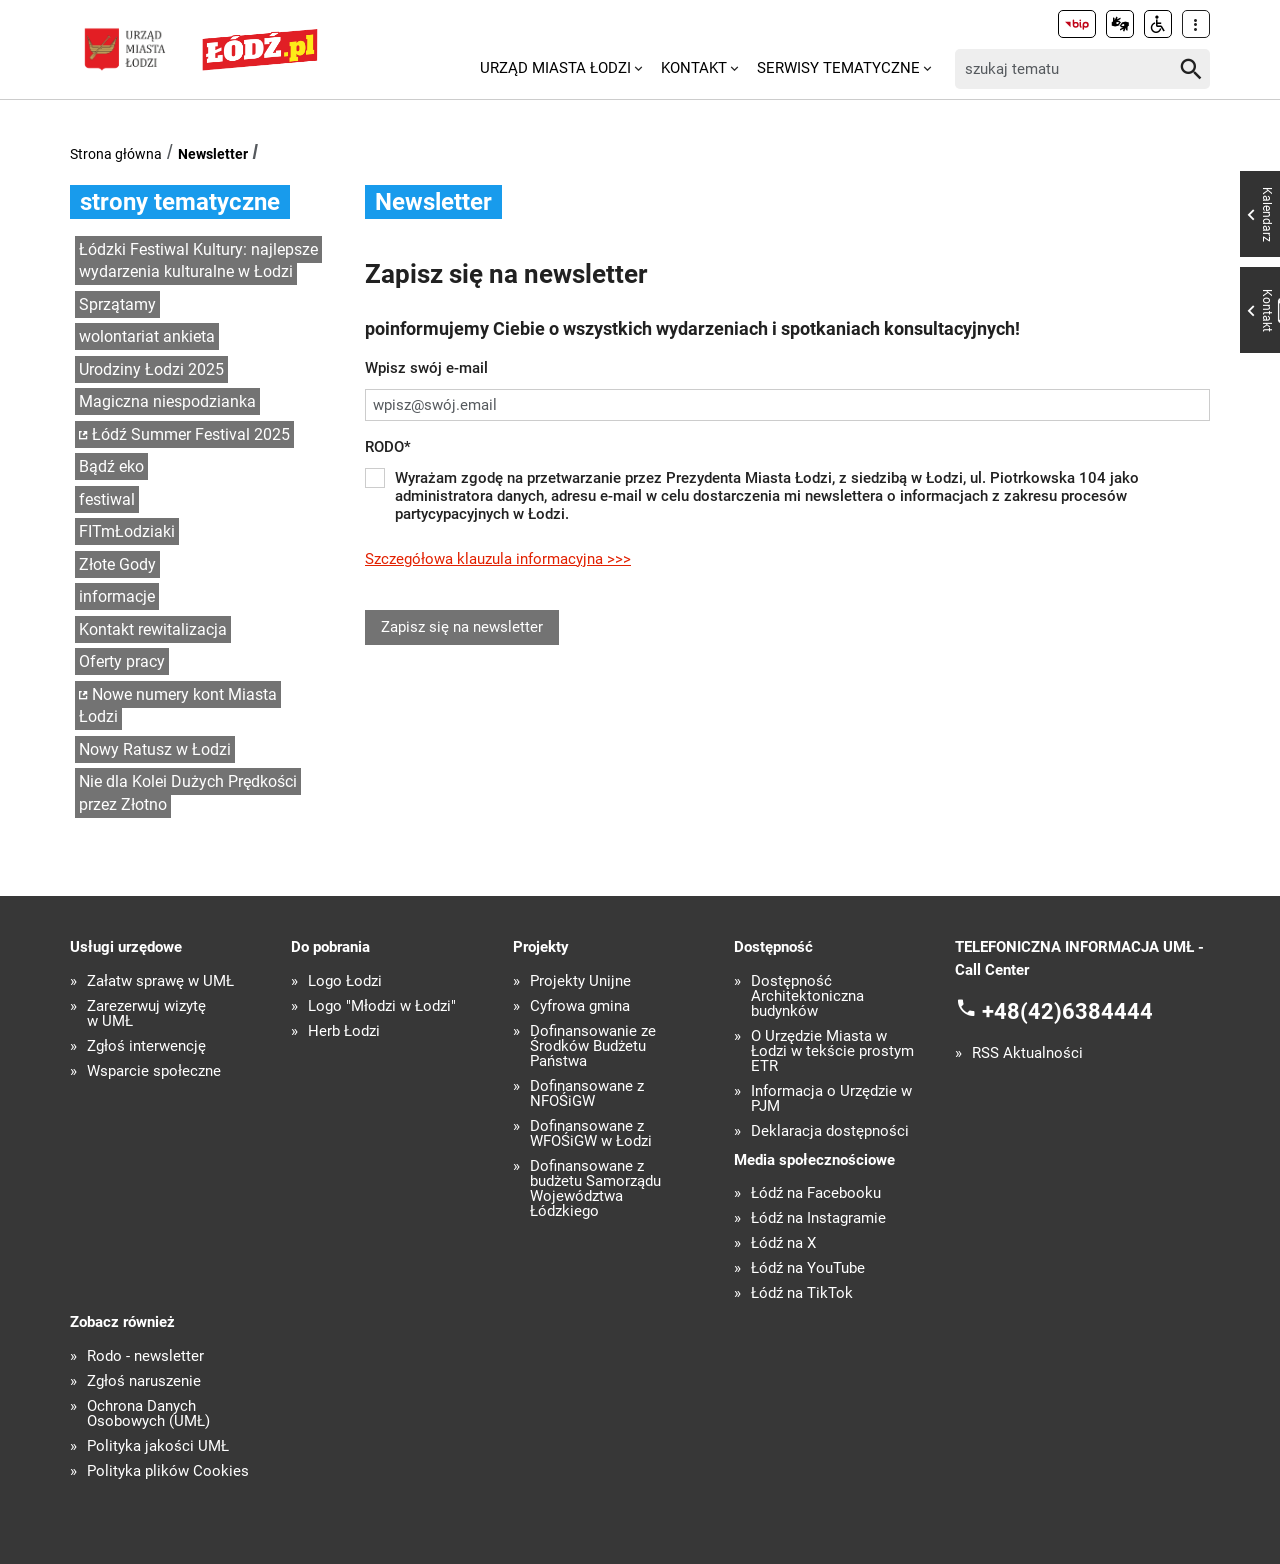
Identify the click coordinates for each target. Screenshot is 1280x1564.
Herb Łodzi (344, 1031)
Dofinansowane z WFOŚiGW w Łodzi (591, 1134)
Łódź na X (783, 1243)
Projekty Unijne (580, 981)
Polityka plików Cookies (168, 1471)
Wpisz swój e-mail (426, 368)
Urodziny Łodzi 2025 (151, 369)
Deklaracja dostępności (830, 1131)
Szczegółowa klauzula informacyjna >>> (498, 559)
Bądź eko (111, 466)
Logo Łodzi (345, 981)
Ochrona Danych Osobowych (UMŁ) (148, 1414)
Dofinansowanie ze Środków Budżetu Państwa (593, 1046)
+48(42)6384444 (1067, 1011)
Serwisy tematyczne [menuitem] (838, 68)
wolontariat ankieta (147, 336)
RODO (388, 447)
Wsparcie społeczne (154, 1071)
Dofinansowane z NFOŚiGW (587, 1094)
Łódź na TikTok (802, 1293)
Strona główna (116, 154)
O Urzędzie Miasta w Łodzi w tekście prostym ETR (832, 1051)
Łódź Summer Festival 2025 (191, 434)
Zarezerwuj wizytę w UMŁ (146, 1014)
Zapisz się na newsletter (462, 627)
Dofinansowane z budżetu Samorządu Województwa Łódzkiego (595, 1189)
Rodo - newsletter (145, 1356)
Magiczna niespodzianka (167, 401)
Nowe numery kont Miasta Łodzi (178, 706)
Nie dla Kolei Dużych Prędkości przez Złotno (188, 793)
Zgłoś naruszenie (144, 1381)
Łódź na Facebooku (816, 1193)
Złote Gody (117, 564)
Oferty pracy (122, 661)
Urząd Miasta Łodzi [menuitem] (555, 68)
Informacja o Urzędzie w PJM (831, 1099)
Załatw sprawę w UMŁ (160, 981)
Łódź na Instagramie (818, 1218)
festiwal (107, 499)
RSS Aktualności (1027, 1053)
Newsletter (213, 154)
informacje (117, 596)
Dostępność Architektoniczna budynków (807, 996)
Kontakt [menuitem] (694, 68)
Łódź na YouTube (808, 1268)
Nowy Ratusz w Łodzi (155, 749)
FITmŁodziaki (127, 531)
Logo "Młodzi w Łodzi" (382, 1006)
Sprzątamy (117, 304)
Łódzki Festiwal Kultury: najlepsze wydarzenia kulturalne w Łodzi (198, 261)
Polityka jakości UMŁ (158, 1446)
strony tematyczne (180, 202)
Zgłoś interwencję (146, 1046)
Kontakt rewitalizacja (153, 629)
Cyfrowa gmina (580, 1006)
